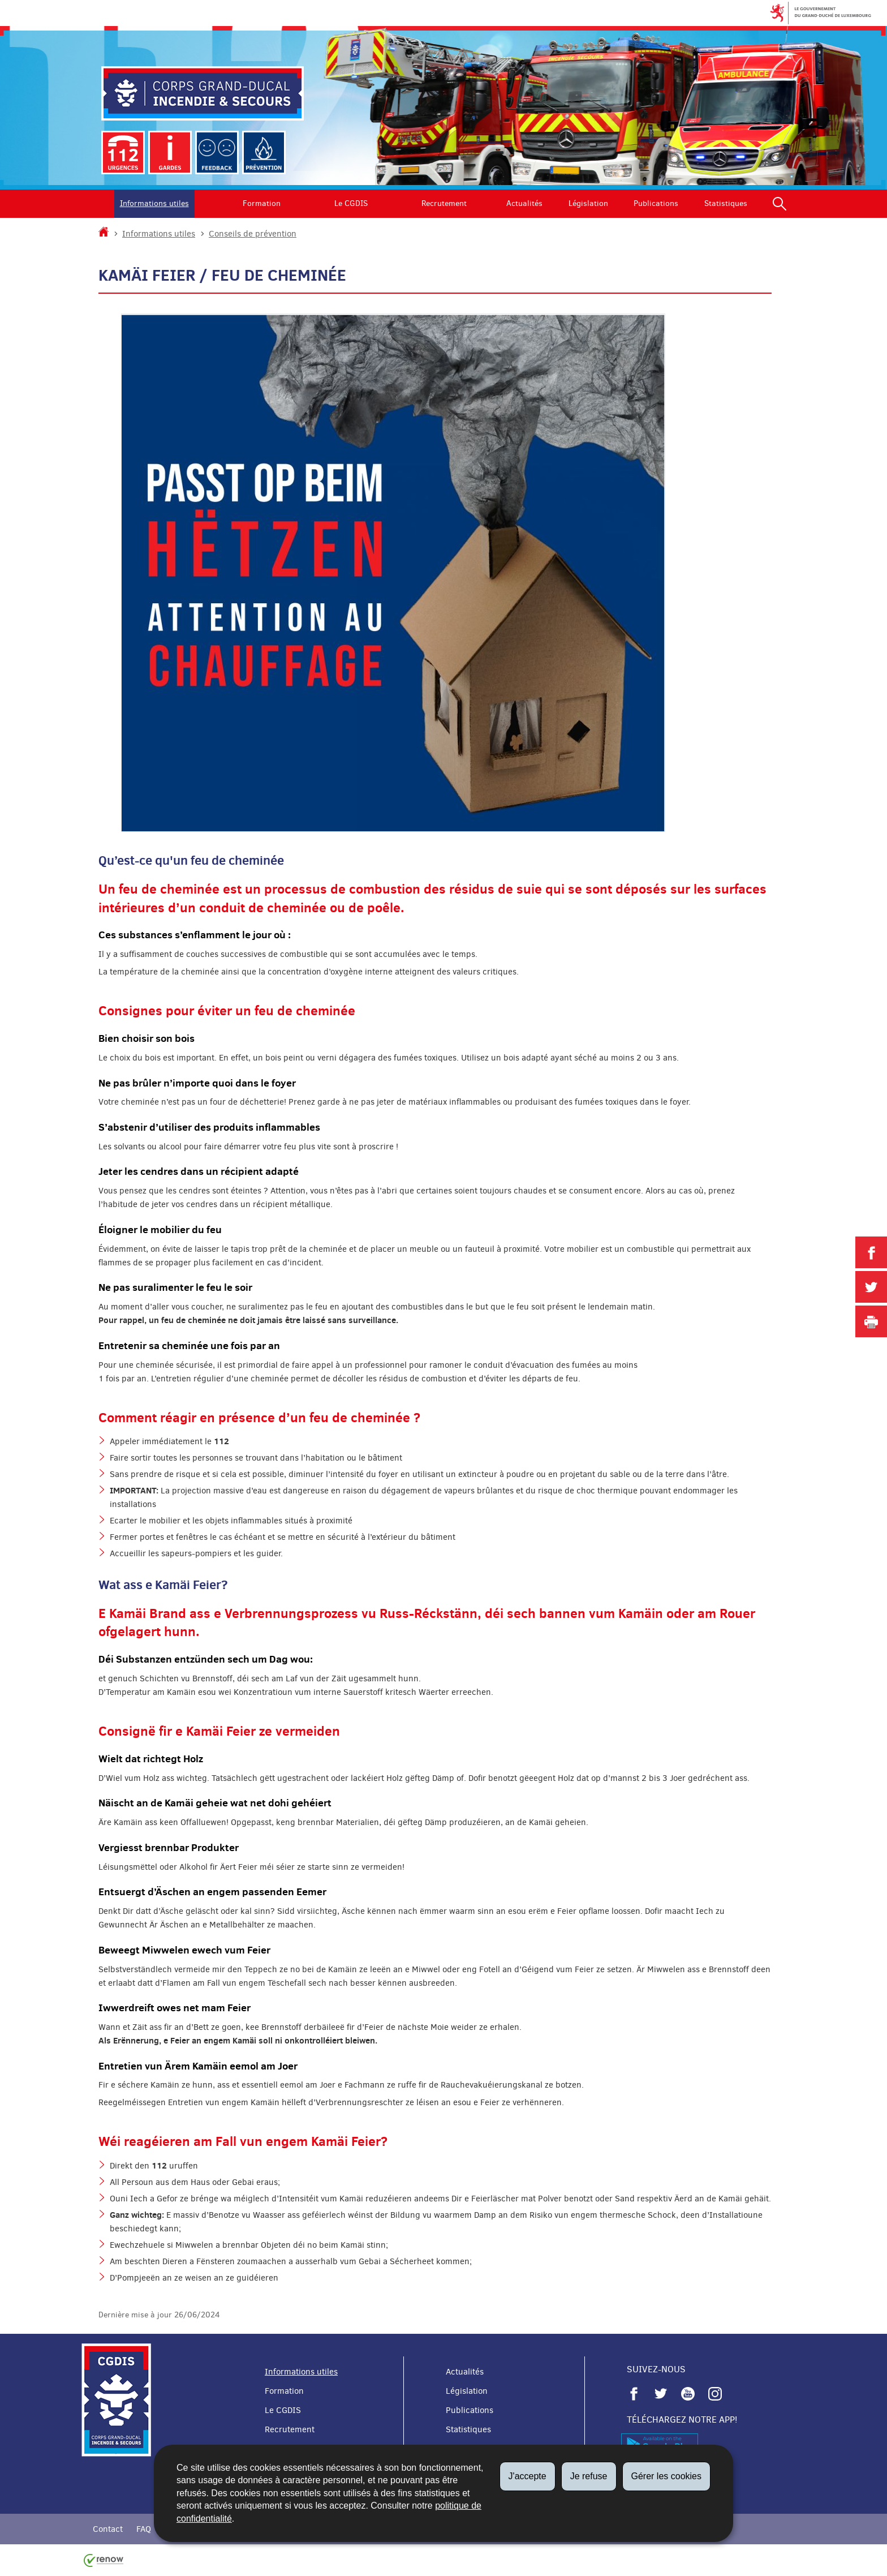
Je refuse (589, 2476)
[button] (779, 204)
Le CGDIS (351, 203)
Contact (108, 2529)
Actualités (524, 203)
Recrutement (444, 203)
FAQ (143, 2529)
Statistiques (725, 203)
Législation (588, 203)
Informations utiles (154, 203)
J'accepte (527, 2476)
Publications (656, 203)
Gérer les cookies (666, 2476)
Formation (262, 203)
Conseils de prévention (252, 233)
